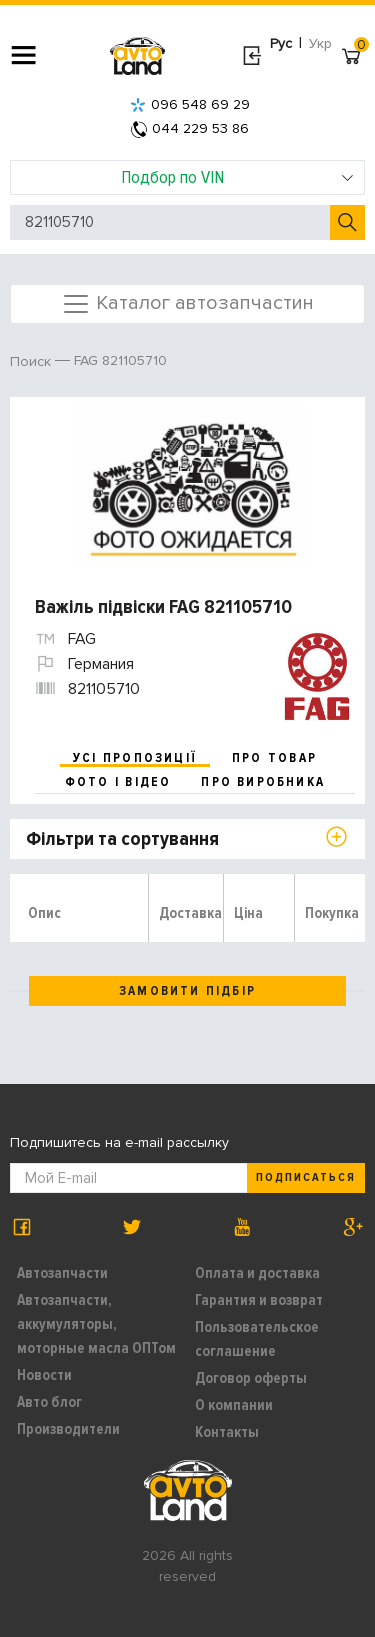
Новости (44, 1375)
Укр (320, 43)
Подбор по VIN (237, 177)
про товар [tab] (274, 758)
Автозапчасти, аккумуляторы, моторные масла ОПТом (96, 1324)
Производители (68, 1429)
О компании (234, 1405)
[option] (190, 487)
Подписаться (306, 1177)
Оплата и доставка (257, 1273)
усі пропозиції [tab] (135, 758)
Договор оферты (251, 1378)
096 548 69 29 (190, 104)
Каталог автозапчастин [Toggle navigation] (187, 304)
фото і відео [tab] (118, 782)
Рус (281, 43)
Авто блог (49, 1402)
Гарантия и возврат (259, 1300)
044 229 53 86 (190, 128)
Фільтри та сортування (122, 839)
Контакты (227, 1432)
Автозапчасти (62, 1273)
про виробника (263, 782)
